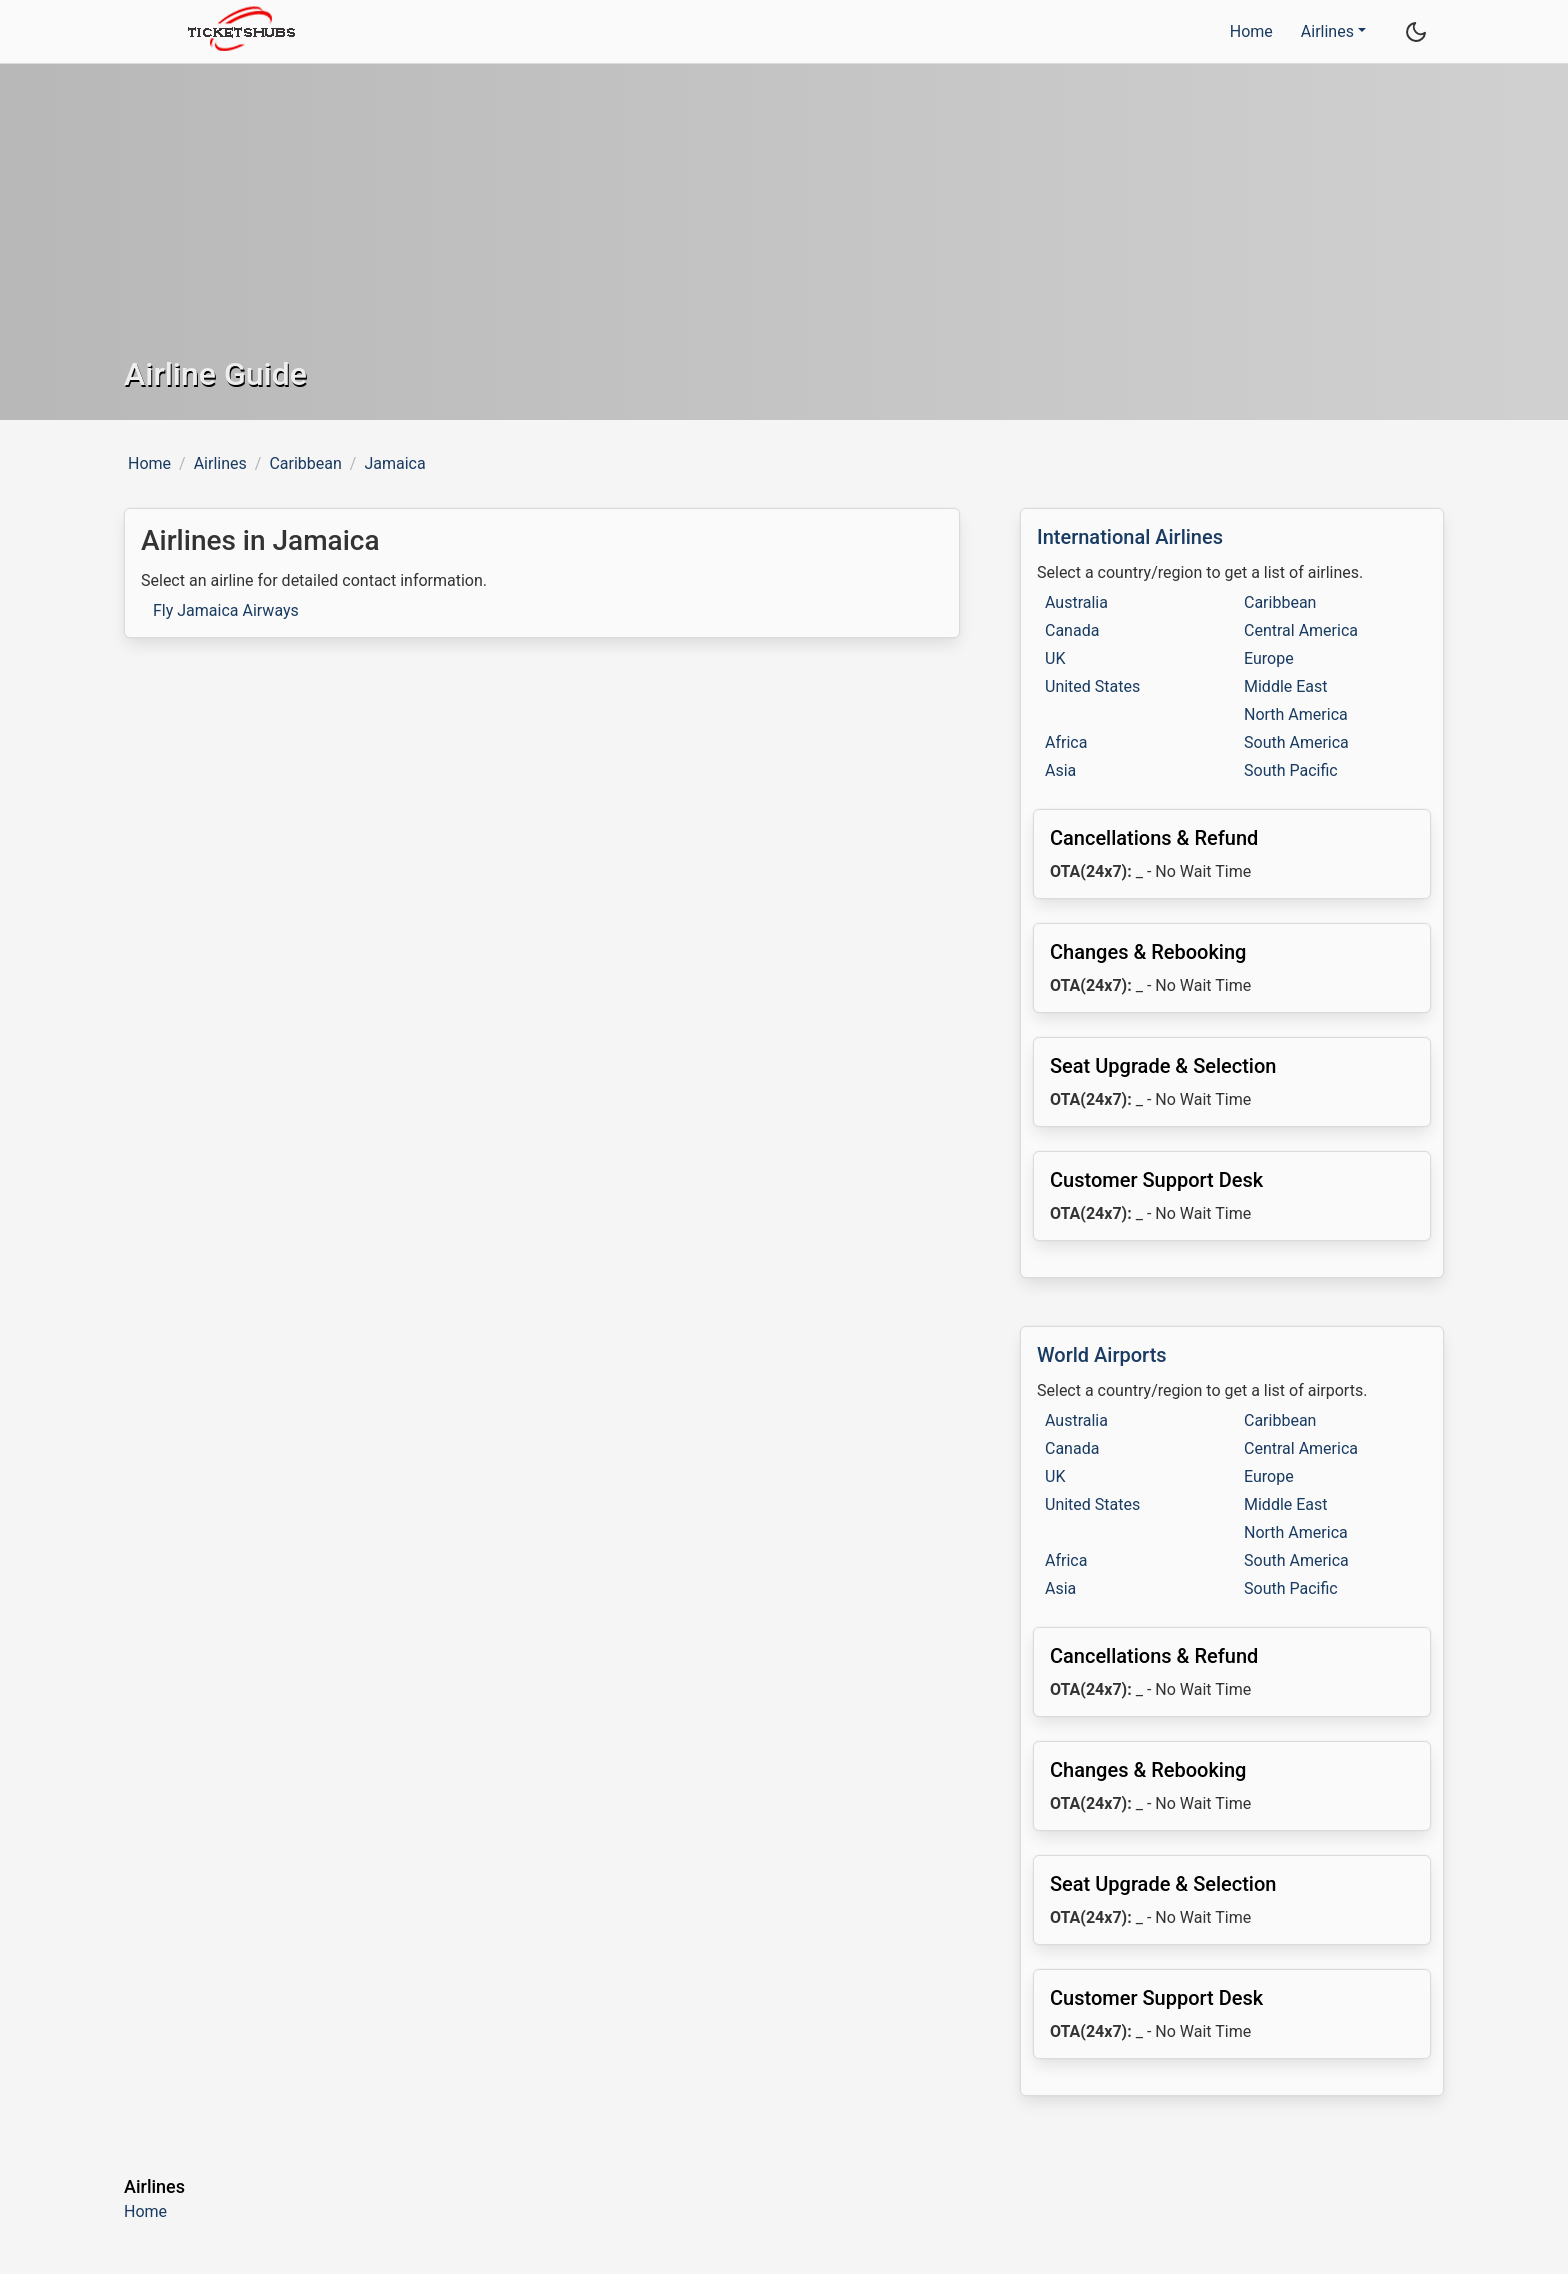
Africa (1066, 742)
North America (1296, 714)
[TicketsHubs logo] (236, 31)
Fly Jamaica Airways (226, 610)
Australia (1076, 602)
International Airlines (1130, 537)
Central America (1301, 630)
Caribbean (305, 463)
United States (1092, 686)
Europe (1269, 658)
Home (1251, 31)
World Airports (1102, 1355)
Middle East (1286, 686)
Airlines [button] (1327, 31)
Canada (1072, 630)
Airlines (220, 463)
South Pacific (1291, 770)
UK (1055, 658)
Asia (1060, 770)
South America (1296, 742)
